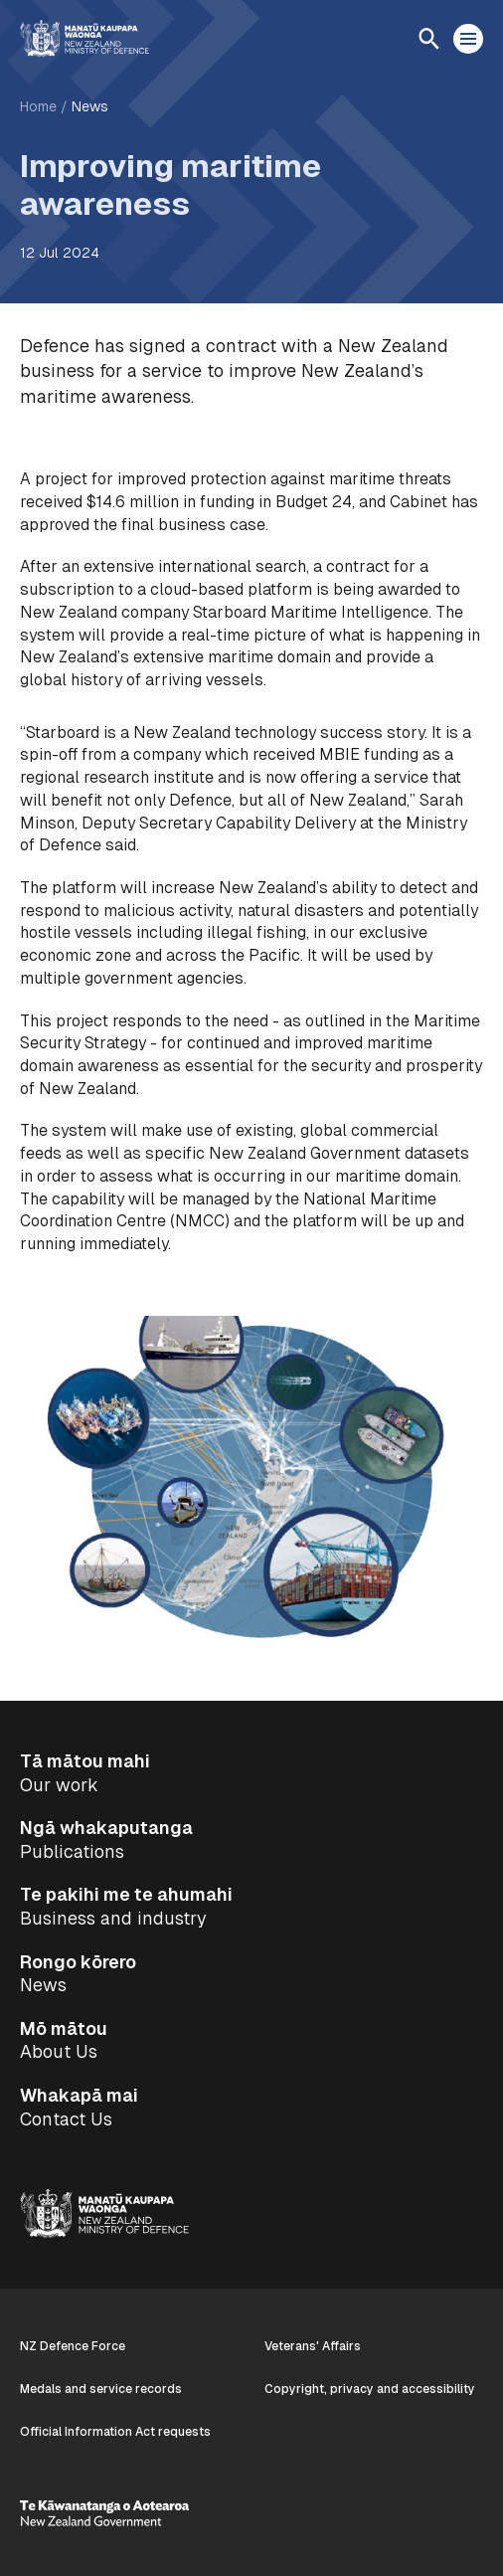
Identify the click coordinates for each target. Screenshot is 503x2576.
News (90, 106)
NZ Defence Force (72, 2346)
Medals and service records (101, 2389)
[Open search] (428, 39)
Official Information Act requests (115, 2432)
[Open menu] (468, 39)
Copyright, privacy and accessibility (369, 2389)
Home (38, 106)
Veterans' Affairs (312, 2346)
